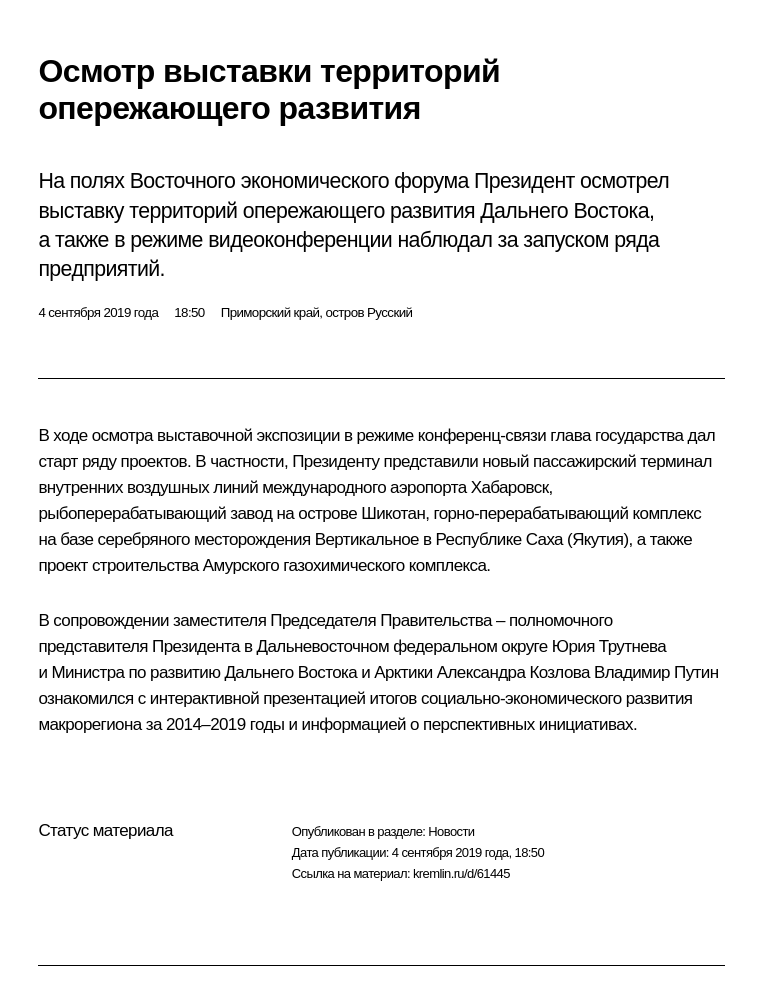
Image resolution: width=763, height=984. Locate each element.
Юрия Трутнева (609, 646)
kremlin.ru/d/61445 (461, 873)
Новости (451, 831)
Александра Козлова (513, 672)
